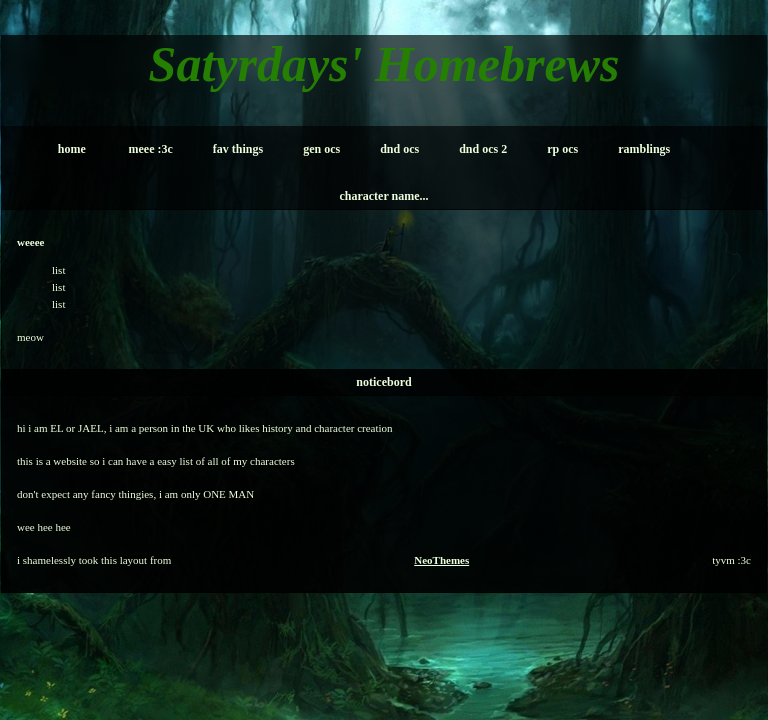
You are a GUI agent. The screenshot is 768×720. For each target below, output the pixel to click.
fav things (238, 149)
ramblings (644, 149)
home (72, 149)
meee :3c (151, 149)
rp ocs (562, 149)
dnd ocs (399, 149)
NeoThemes (441, 560)
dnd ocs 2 (483, 149)
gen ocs (321, 149)
